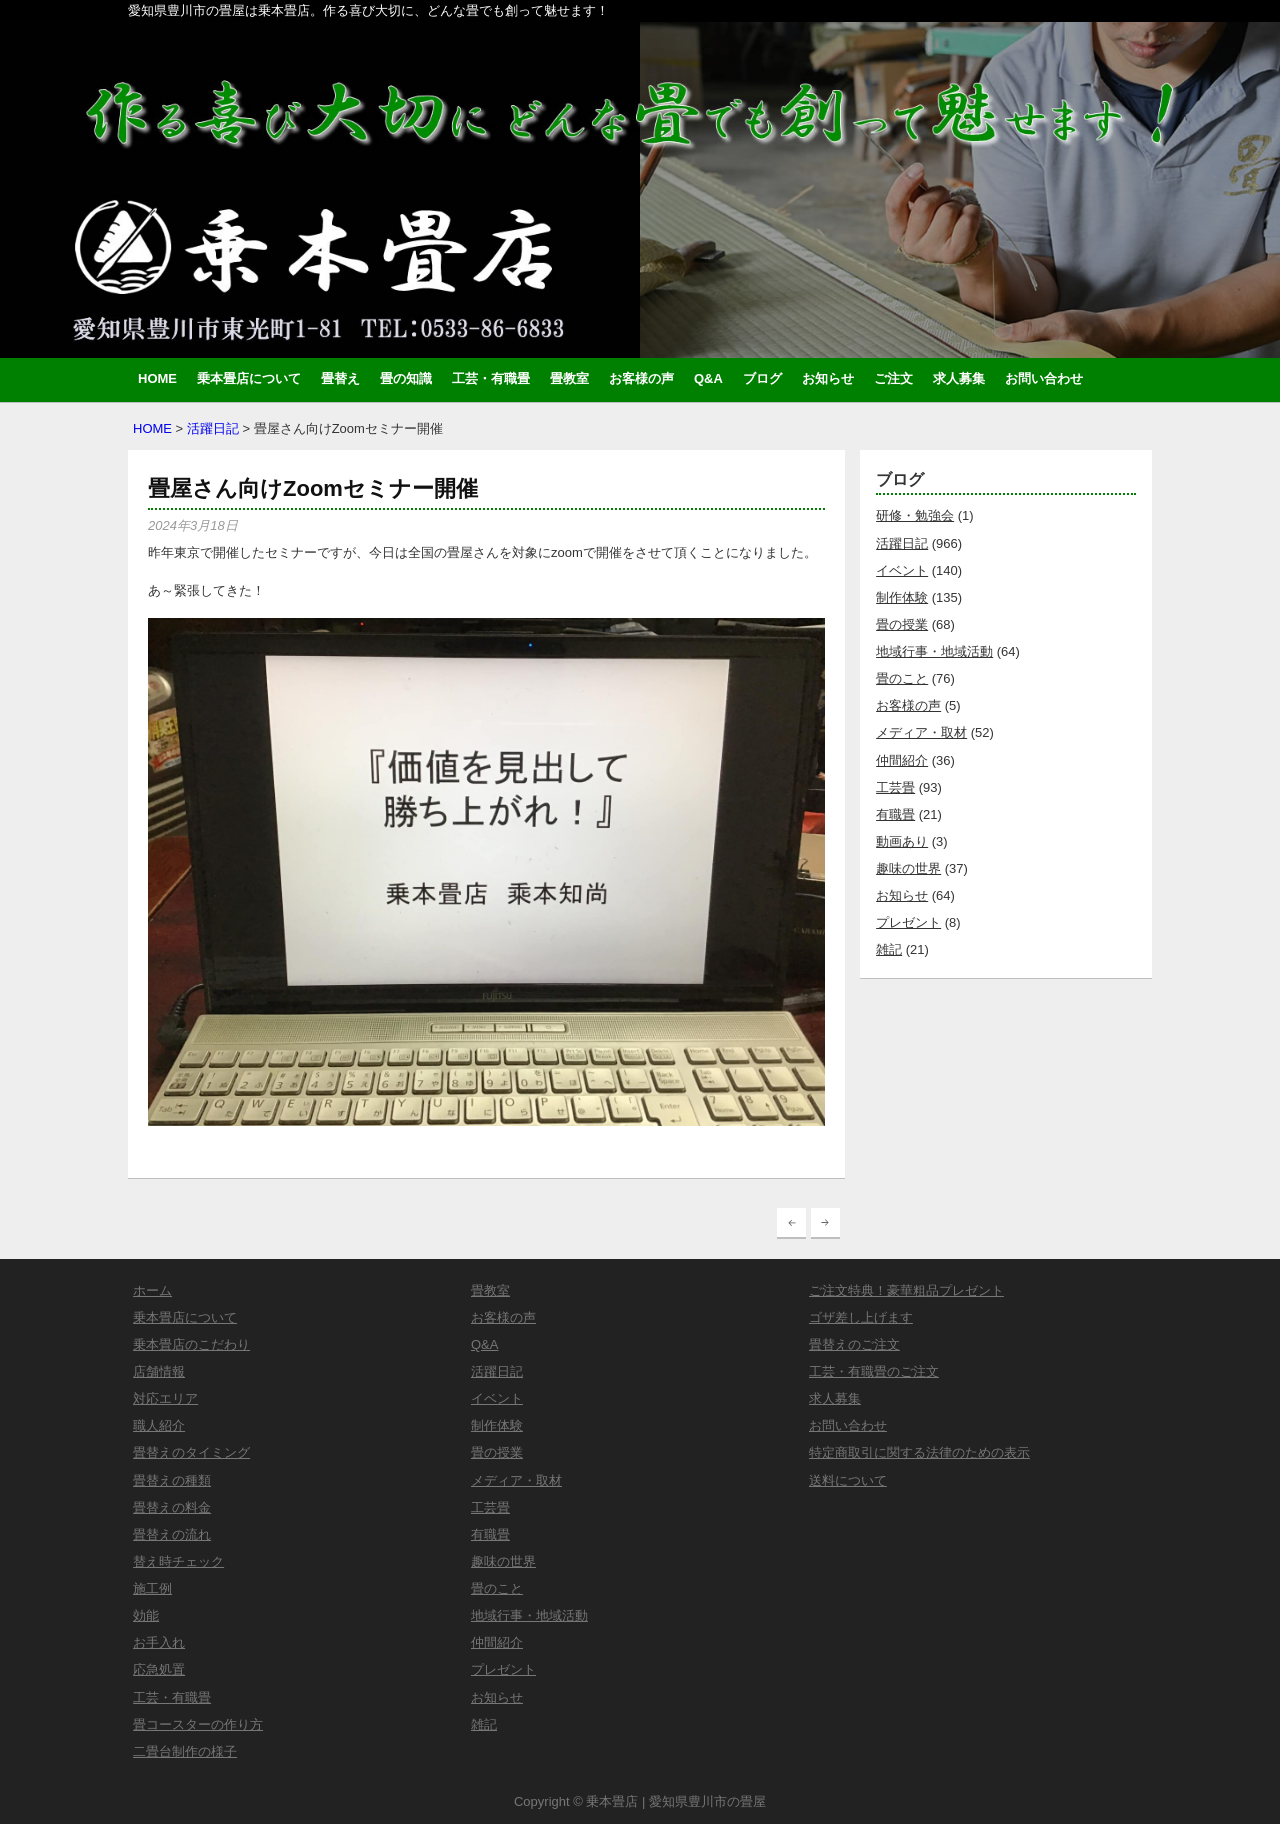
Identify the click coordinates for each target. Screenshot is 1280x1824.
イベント (902, 570)
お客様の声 (641, 378)
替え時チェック (178, 1561)
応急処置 (159, 1669)
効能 (146, 1615)
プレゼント (908, 922)
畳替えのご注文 (854, 1344)
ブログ (762, 378)
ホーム (152, 1290)
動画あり (902, 841)
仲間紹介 (902, 760)
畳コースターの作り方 (198, 1724)
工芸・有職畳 (491, 378)
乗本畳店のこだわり (191, 1344)
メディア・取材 (921, 732)
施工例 (152, 1588)
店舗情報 (159, 1371)
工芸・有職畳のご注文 (874, 1371)
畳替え (340, 378)
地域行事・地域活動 (934, 651)
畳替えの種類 (172, 1480)
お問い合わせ (1044, 378)
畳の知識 (406, 378)
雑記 (889, 949)
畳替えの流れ (172, 1534)
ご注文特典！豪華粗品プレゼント (906, 1290)
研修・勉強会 (915, 515)
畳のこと (902, 678)
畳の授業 (902, 624)
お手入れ (159, 1642)
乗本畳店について (249, 378)
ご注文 (893, 378)
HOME (157, 378)
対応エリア (165, 1398)
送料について (848, 1480)
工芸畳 (895, 787)
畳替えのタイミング (191, 1452)
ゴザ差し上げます (861, 1317)
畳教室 (569, 378)
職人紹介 (159, 1425)
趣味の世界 (908, 868)
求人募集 (959, 378)
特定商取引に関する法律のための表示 (919, 1452)
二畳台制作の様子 (185, 1751)
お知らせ (828, 378)
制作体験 (902, 597)
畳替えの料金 (172, 1507)
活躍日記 (213, 428)
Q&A (708, 378)
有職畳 (895, 814)
